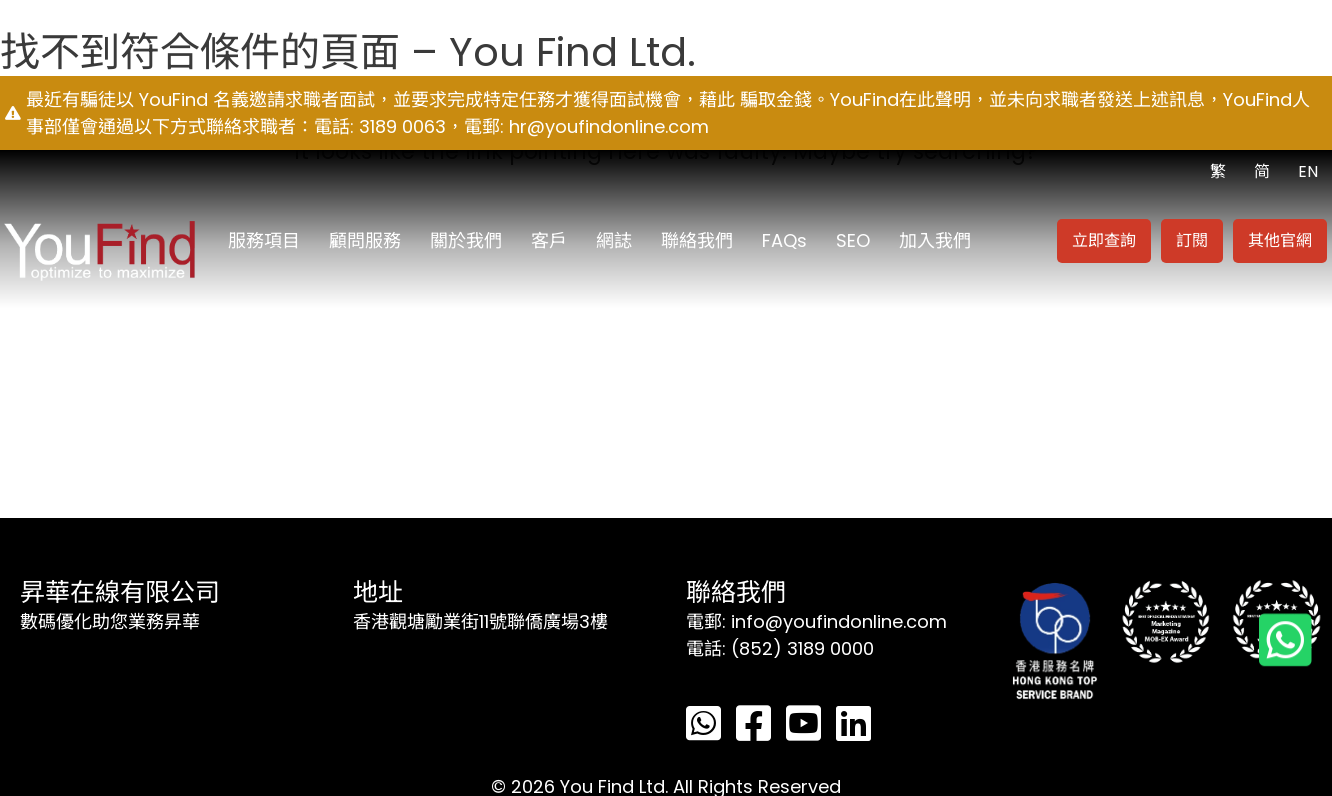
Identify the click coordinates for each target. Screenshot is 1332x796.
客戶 (549, 240)
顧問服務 (365, 240)
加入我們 (935, 240)
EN (1308, 171)
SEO (853, 240)
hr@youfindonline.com (609, 126)
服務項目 (264, 240)
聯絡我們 (697, 240)
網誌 (614, 240)
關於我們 (466, 240)
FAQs (784, 240)
